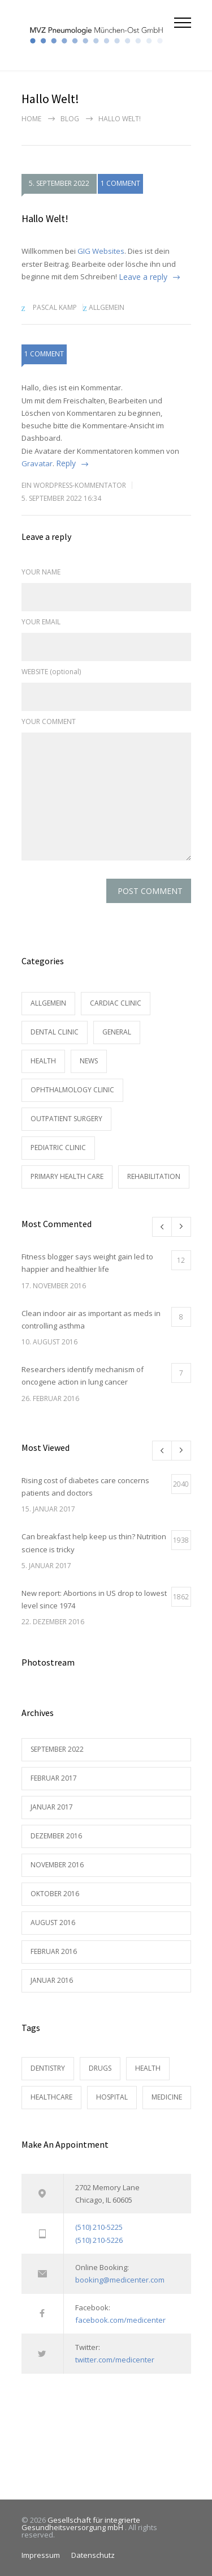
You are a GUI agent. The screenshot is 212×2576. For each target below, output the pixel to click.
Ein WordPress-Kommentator (73, 485)
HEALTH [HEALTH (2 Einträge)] (148, 2068)
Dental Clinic (55, 1032)
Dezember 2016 (56, 1836)
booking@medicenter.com (120, 2280)
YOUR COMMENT (48, 721)
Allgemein (106, 307)
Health (43, 1061)
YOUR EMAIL (40, 622)
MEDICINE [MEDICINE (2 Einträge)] (167, 2097)
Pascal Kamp (55, 307)
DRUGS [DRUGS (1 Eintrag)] (100, 2068)
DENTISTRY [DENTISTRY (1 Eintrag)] (48, 2068)
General (116, 1032)
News (89, 1061)
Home (31, 119)
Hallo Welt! (44, 218)
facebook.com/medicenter (120, 2320)
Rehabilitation (153, 1176)
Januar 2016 (52, 1980)
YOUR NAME (40, 572)
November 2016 (57, 1865)
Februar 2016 (54, 1951)
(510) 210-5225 (99, 2227)
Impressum (40, 2555)
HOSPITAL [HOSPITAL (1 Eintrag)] (112, 2097)
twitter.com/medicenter (114, 2359)
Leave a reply (143, 276)
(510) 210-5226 (99, 2240)
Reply (66, 463)
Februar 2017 (54, 1778)
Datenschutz (93, 2555)
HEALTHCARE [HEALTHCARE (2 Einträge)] (51, 2097)
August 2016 (53, 1922)
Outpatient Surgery (66, 1118)
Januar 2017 (52, 1807)
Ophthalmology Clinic (72, 1090)
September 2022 (57, 1749)
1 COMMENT (120, 184)
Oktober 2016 (55, 1893)
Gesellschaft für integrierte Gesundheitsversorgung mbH (80, 2523)
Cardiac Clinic (115, 1003)
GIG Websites (100, 251)
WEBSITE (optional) (51, 671)
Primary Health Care (67, 1176)
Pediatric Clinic (58, 1147)
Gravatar (37, 463)
